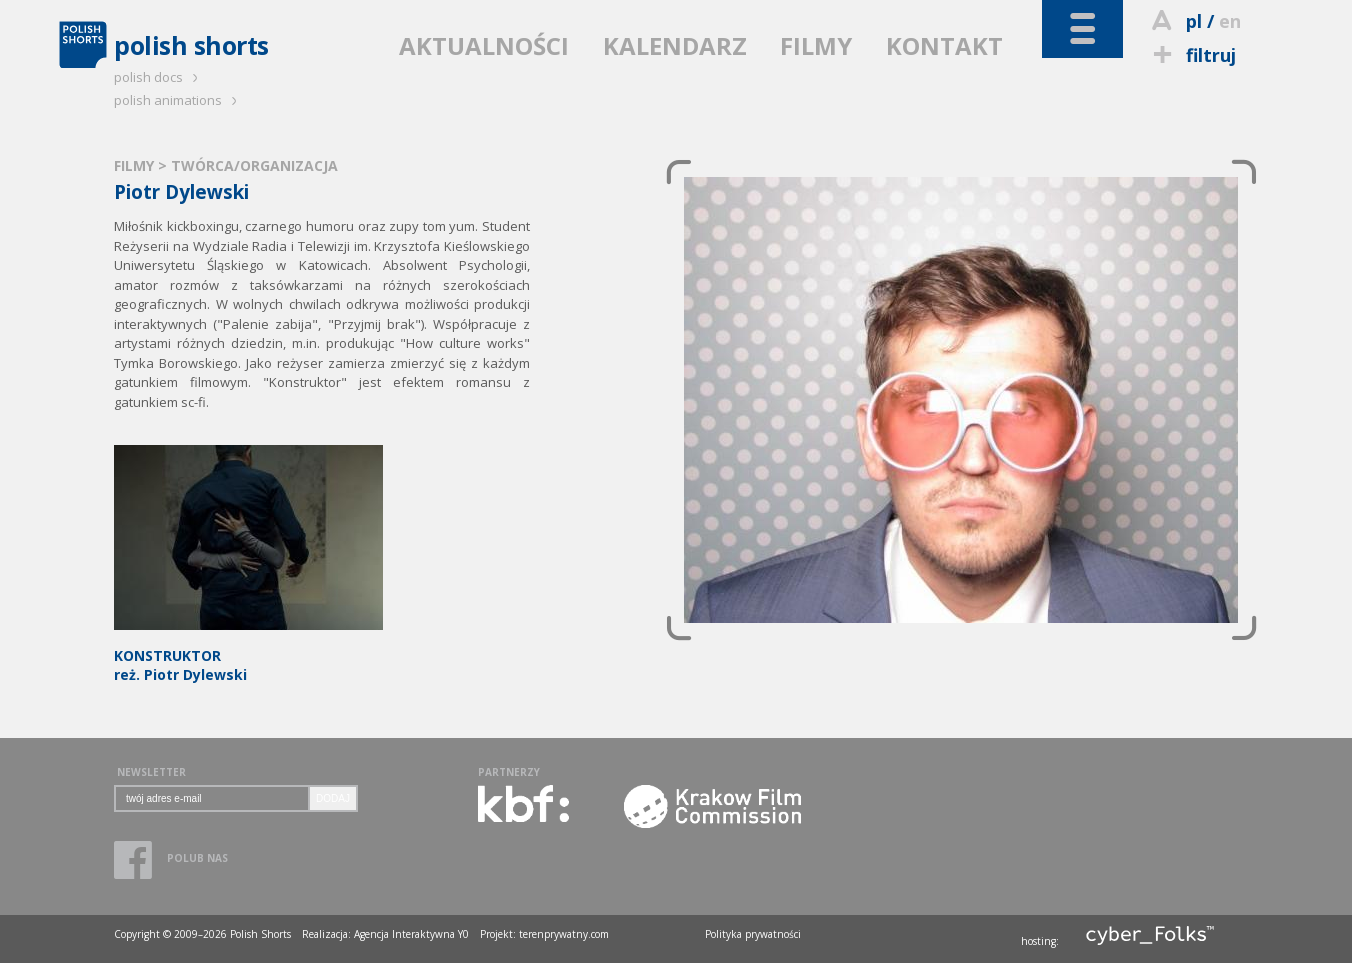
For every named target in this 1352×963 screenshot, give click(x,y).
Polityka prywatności (753, 934)
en (1230, 21)
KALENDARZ (675, 45)
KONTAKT (944, 45)
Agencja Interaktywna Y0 (411, 934)
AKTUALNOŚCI (484, 45)
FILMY (816, 45)
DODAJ (333, 798)
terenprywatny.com (564, 934)
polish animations (178, 100)
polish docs (159, 77)
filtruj (1191, 55)
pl (1194, 21)
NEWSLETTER (151, 772)
